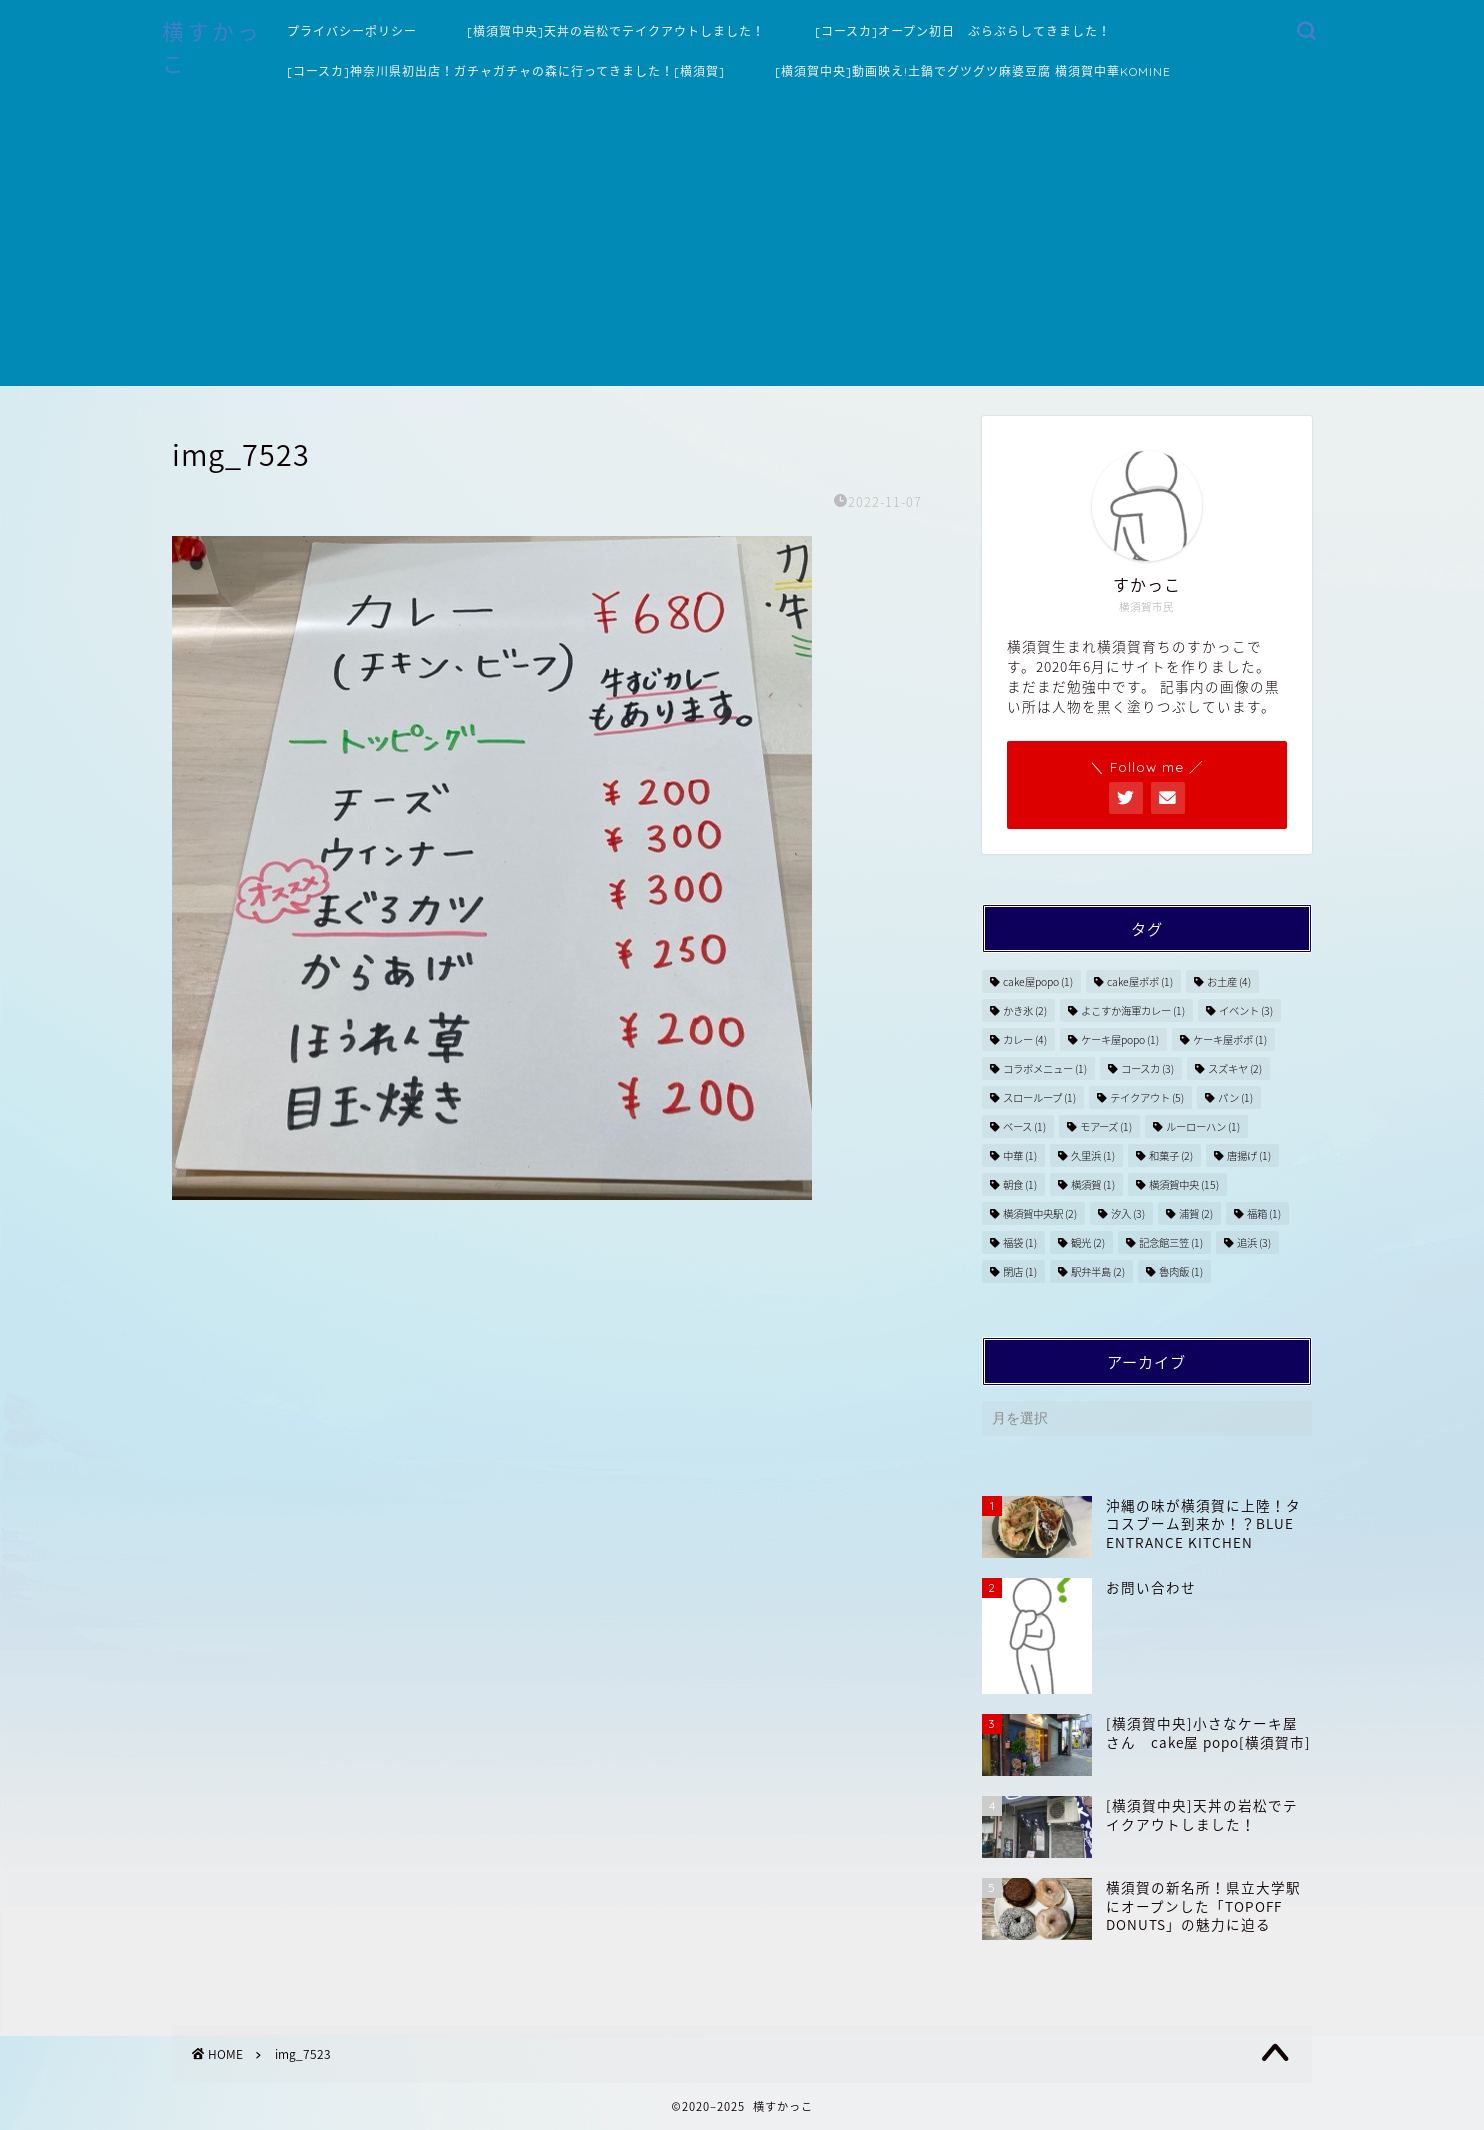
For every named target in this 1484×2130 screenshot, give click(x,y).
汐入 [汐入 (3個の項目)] (1128, 1213)
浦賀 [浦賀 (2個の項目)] (1196, 1213)
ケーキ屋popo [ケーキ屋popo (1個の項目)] (1120, 1039)
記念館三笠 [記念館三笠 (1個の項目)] (1171, 1242)
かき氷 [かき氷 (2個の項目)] (1025, 1010)
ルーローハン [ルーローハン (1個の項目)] (1203, 1126)
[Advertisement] (742, 246)
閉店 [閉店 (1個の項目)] (1020, 1271)
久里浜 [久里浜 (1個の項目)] (1093, 1155)
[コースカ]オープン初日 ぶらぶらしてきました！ (963, 31)
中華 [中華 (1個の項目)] (1020, 1155)
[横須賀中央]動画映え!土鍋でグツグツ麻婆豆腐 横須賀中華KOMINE (973, 71)
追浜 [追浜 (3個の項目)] (1254, 1242)
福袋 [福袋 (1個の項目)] (1020, 1242)
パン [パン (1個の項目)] (1235, 1097)
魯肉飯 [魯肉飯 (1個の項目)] (1181, 1271)
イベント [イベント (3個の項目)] (1246, 1010)
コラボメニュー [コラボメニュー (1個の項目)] (1045, 1068)
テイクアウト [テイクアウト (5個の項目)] (1147, 1097)
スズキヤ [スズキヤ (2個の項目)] (1235, 1068)
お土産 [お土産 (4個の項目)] (1229, 981)
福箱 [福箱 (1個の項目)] (1264, 1213)
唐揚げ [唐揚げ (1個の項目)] (1249, 1155)
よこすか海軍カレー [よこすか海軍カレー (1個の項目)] (1133, 1010)
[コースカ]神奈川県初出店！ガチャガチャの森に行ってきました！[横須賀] (506, 71)
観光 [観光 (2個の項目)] (1088, 1242)
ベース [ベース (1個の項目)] (1024, 1126)
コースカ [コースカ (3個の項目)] (1147, 1068)
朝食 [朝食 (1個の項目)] (1020, 1184)
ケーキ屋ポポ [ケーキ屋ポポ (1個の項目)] (1230, 1039)
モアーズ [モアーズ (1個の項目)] (1106, 1126)
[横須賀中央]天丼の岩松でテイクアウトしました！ (616, 31)
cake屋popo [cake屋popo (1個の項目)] (1038, 981)
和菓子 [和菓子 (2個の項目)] (1171, 1155)
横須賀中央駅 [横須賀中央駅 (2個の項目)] (1040, 1213)
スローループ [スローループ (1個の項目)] (1039, 1097)
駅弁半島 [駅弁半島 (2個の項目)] (1098, 1271)
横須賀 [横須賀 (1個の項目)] (1093, 1184)
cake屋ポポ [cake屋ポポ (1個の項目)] (1140, 981)
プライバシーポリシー (352, 31)
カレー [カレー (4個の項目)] (1025, 1039)
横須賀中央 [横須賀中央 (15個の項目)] (1184, 1184)
